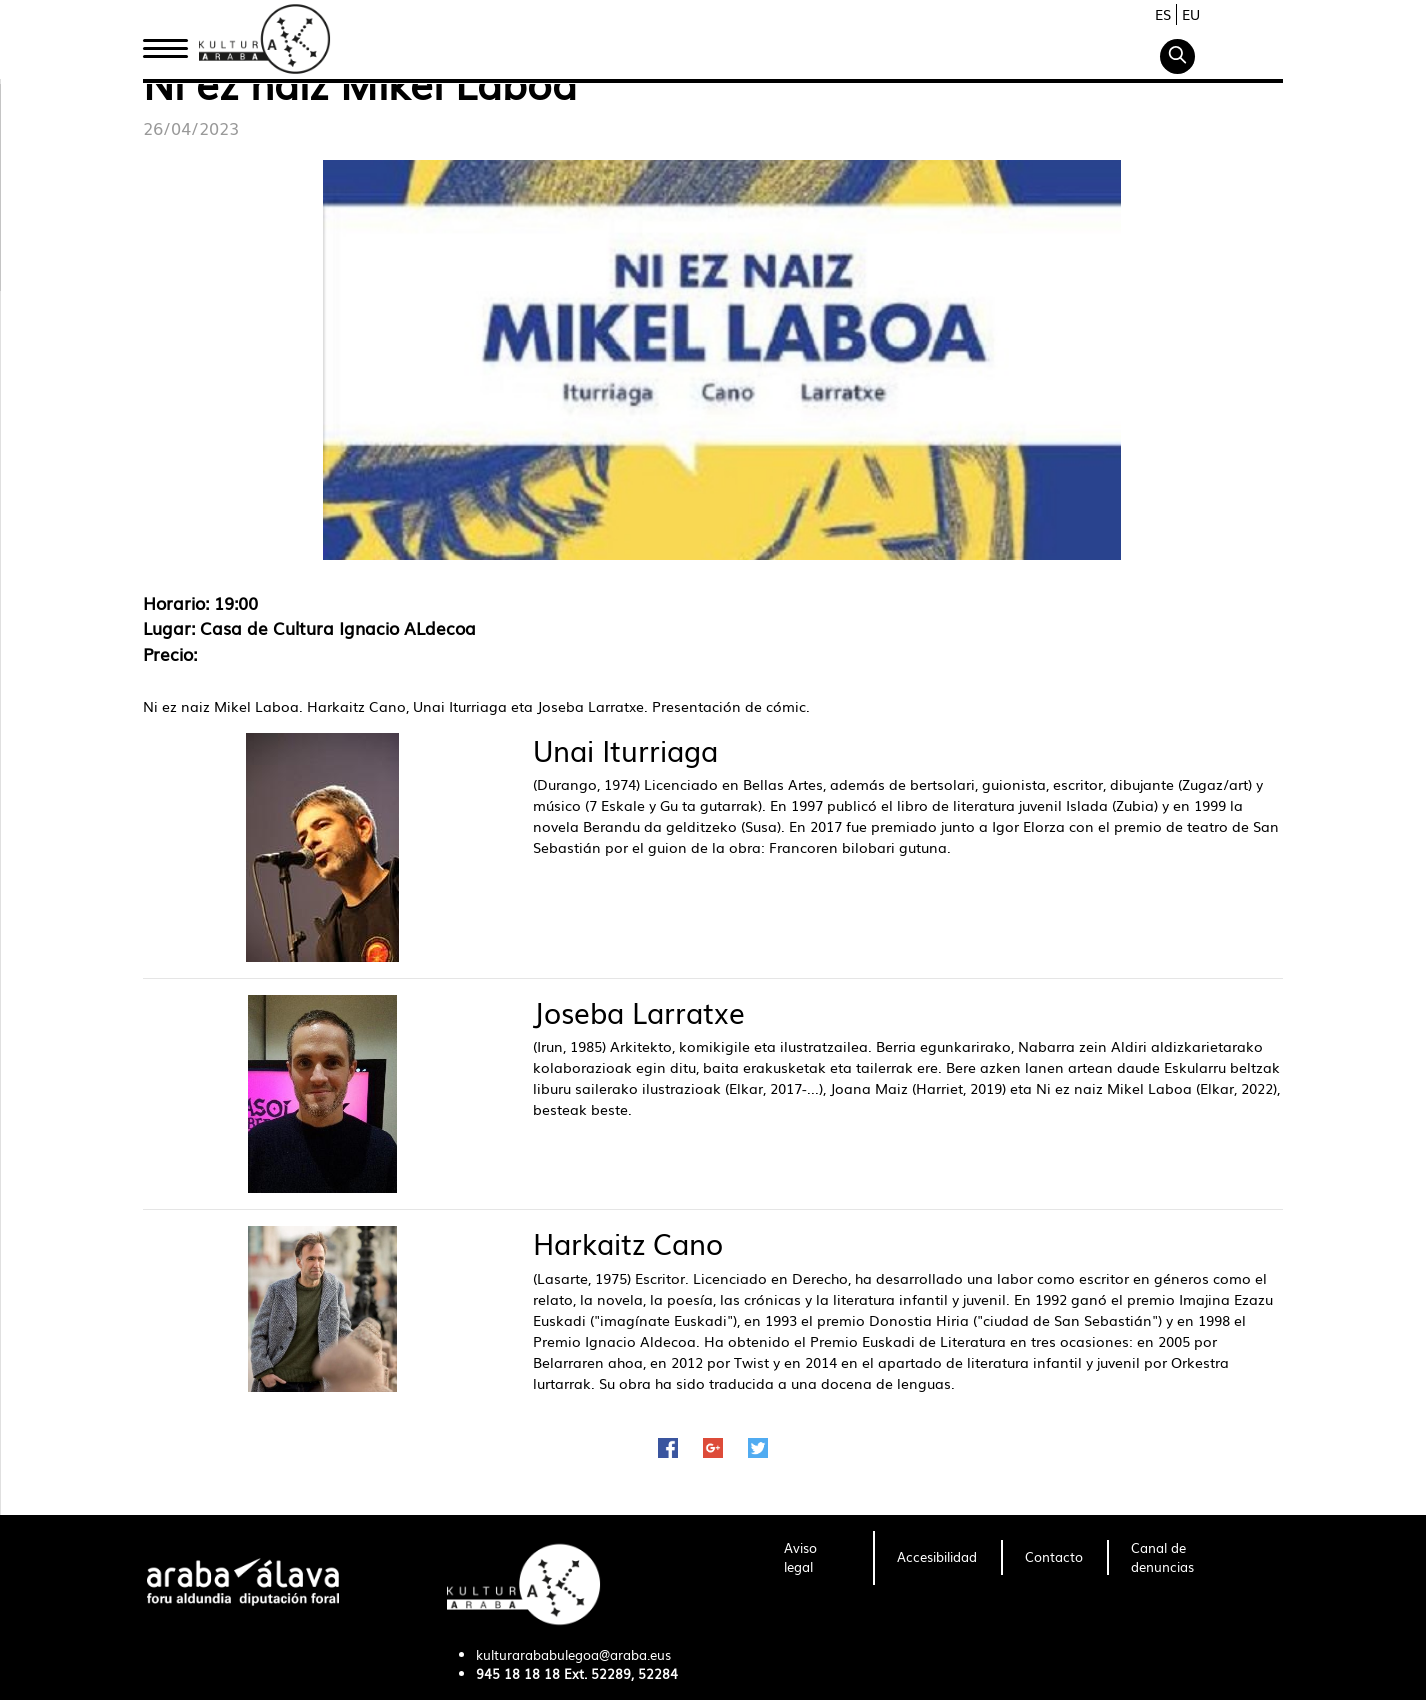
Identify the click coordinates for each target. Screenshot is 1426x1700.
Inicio (165, 43)
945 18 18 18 (518, 1673)
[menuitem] (816, 1558)
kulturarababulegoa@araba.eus (573, 1654)
